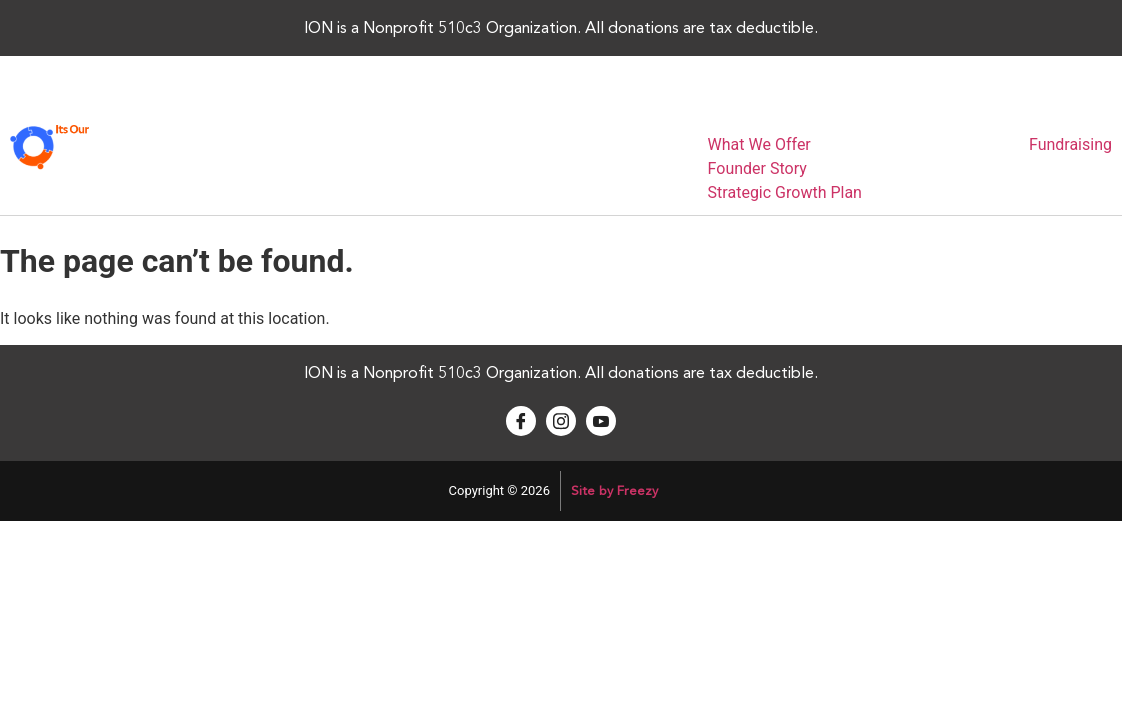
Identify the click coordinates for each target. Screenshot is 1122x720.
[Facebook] (521, 421)
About (739, 112)
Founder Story (757, 168)
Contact (984, 112)
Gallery (904, 112)
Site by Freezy (614, 491)
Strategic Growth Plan (785, 192)
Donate (1063, 112)
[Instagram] (561, 421)
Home (668, 112)
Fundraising (1070, 144)
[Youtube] (601, 421)
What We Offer (759, 144)
